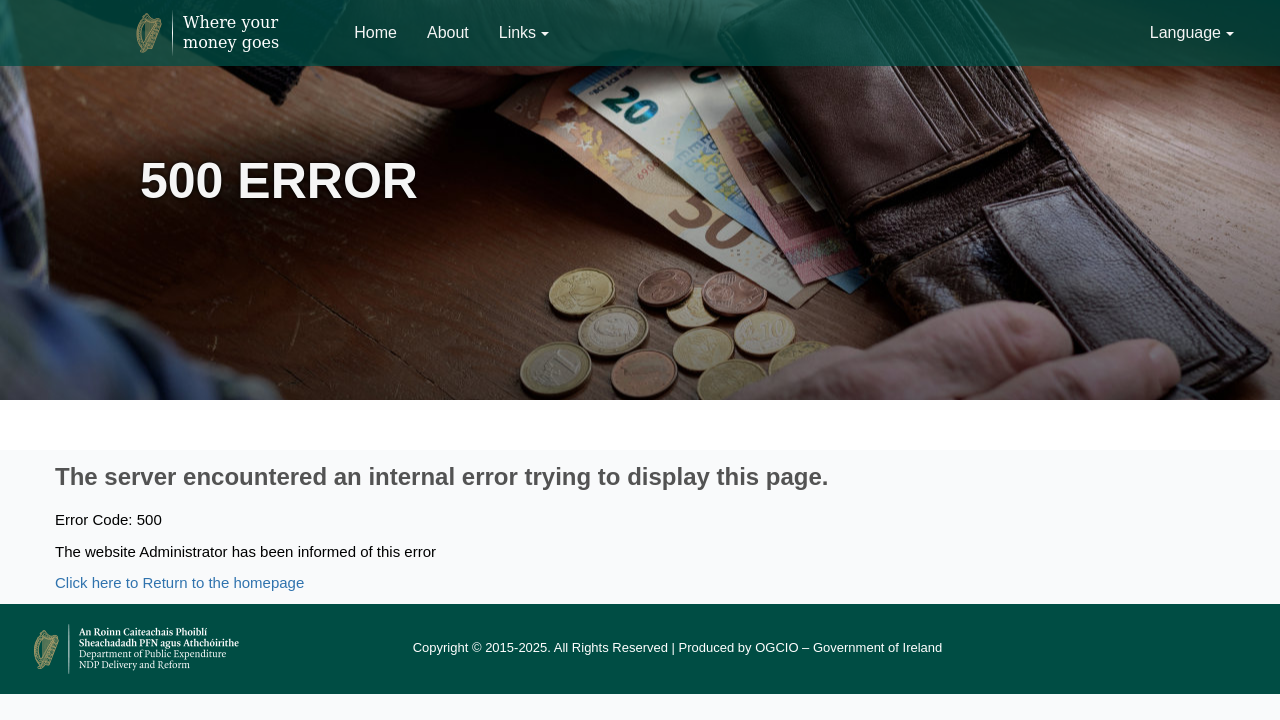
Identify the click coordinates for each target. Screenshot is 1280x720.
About (448, 32)
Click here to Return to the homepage (179, 582)
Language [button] (1192, 32)
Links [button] (524, 32)
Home (375, 32)
